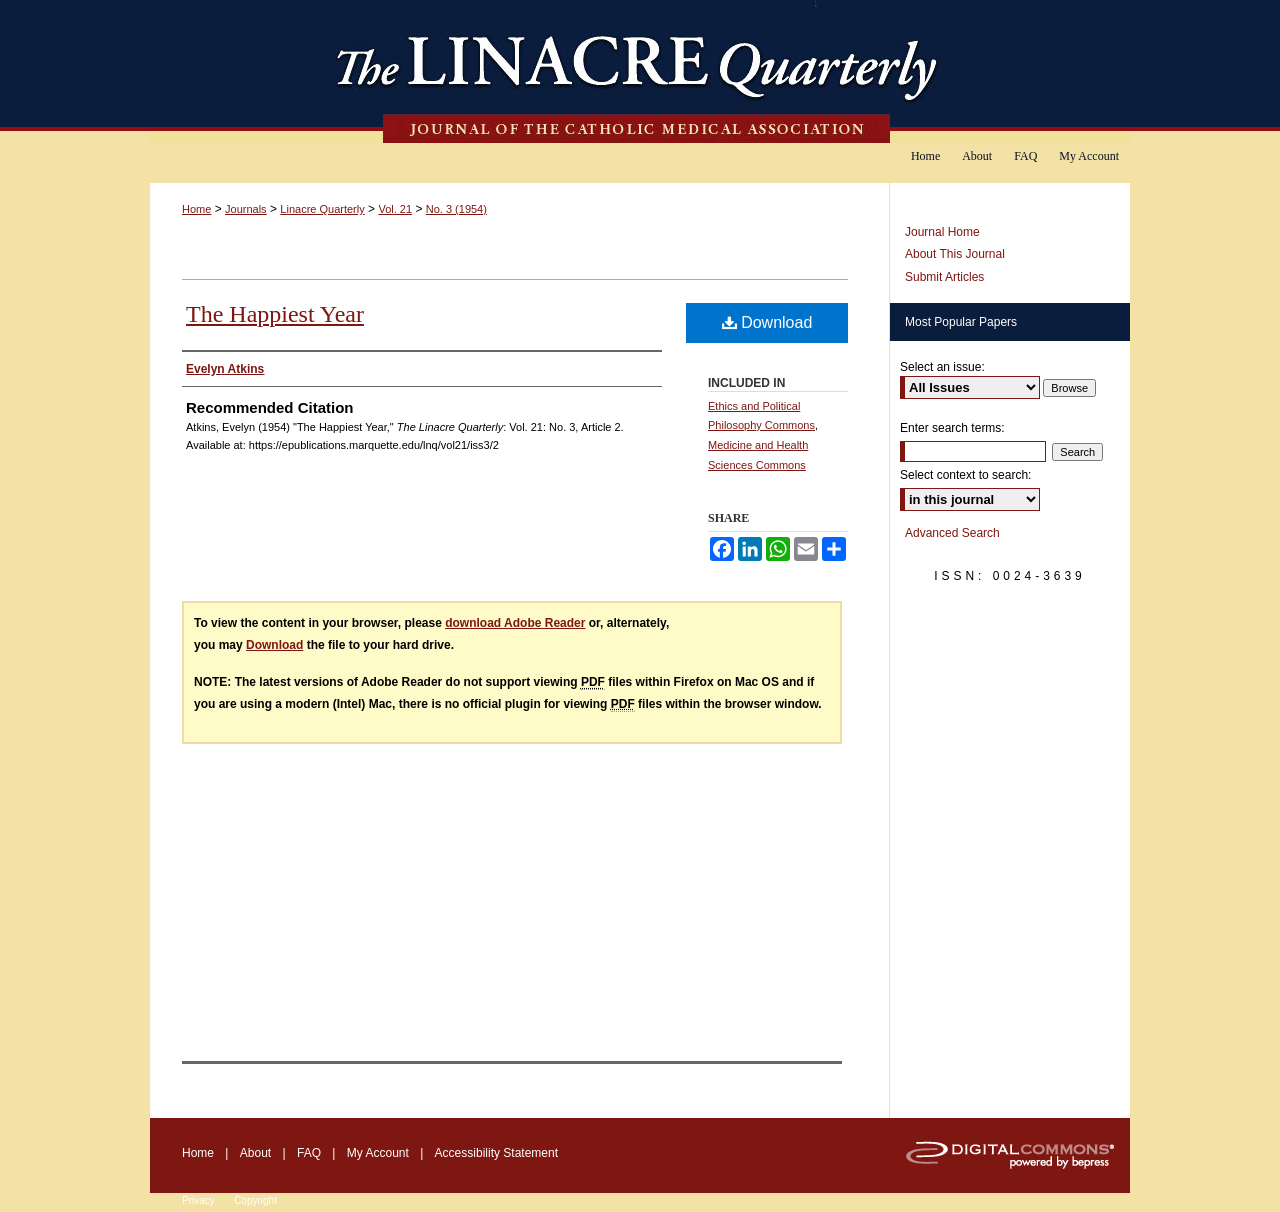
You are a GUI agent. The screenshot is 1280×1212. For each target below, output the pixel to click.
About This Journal (955, 254)
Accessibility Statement (496, 1153)
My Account (378, 1153)
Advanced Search (952, 533)
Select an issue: (942, 367)
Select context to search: (965, 475)
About (255, 1153)
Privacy (198, 1200)
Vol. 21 (395, 209)
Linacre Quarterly (322, 209)
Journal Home (942, 232)
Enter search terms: (952, 428)
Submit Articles (944, 277)
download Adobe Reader (515, 623)
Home (196, 209)
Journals (246, 209)
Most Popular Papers (961, 322)
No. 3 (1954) (456, 209)
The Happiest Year (275, 314)
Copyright (255, 1200)
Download (767, 322)
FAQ (309, 1153)
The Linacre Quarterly (640, 71)
